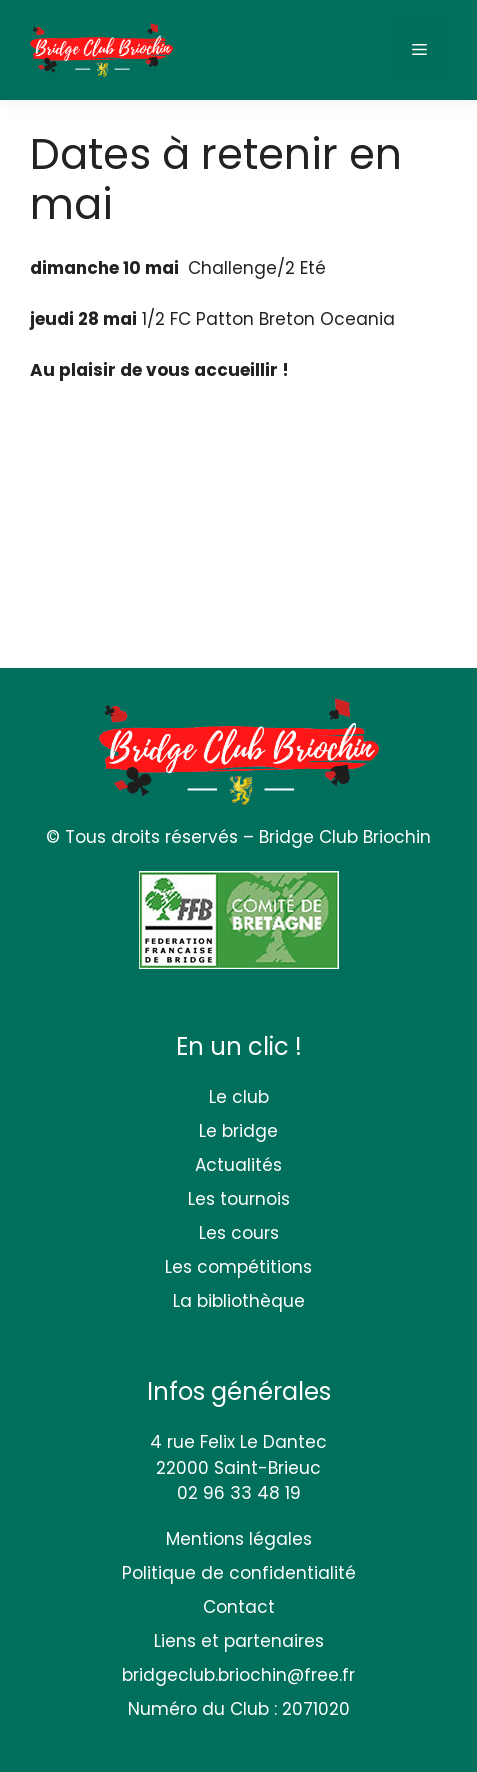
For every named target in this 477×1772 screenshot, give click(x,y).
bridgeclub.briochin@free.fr (238, 1675)
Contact (239, 1607)
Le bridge (238, 1131)
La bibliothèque (239, 1301)
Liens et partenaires (239, 1641)
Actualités (238, 1165)
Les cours (239, 1233)
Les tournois (239, 1199)
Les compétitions (238, 1267)
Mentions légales (239, 1539)
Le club (239, 1097)
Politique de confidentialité (239, 1573)
